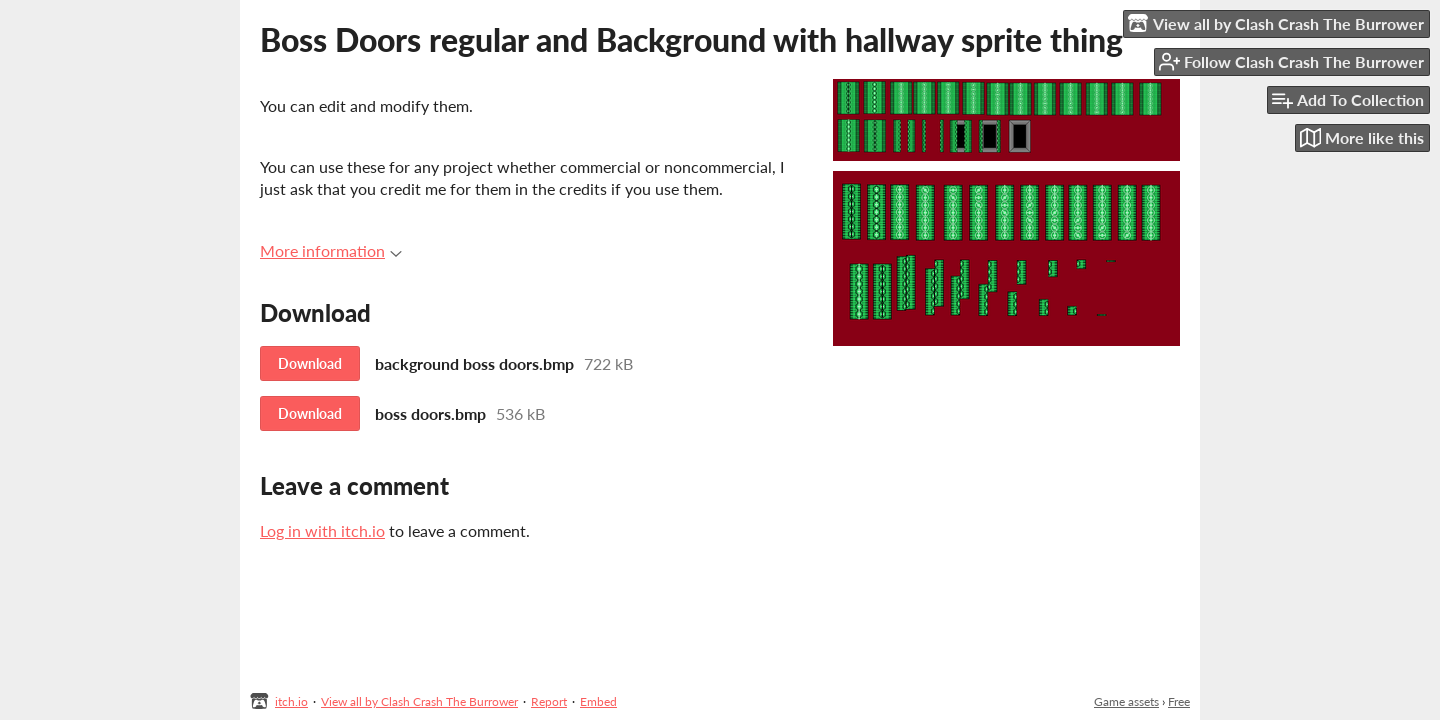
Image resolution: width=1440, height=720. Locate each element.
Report (549, 701)
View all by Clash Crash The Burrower (419, 701)
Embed (598, 701)
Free (1179, 701)
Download (310, 363)
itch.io (291, 701)
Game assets (1126, 701)
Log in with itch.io (322, 530)
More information (331, 250)
